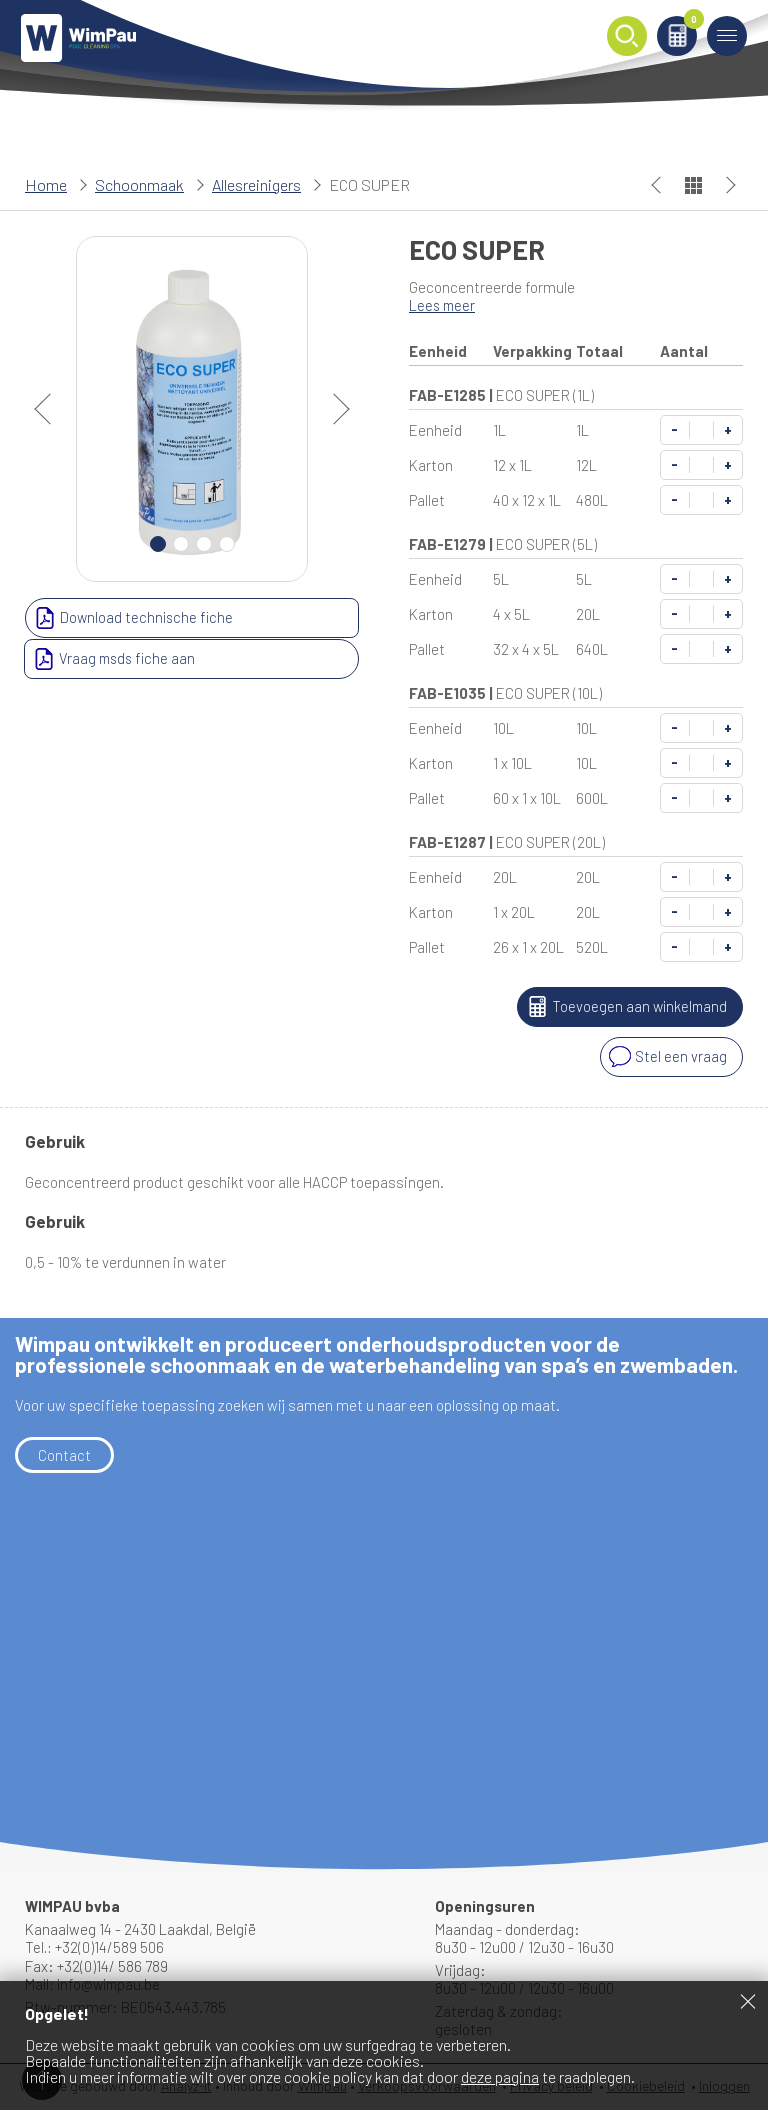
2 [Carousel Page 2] (181, 544)
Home (46, 184)
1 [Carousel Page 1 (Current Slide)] (158, 544)
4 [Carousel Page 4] (227, 544)
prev (50, 409)
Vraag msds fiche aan (275, 618)
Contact (64, 1454)
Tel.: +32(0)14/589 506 (95, 1947)
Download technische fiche (111, 618)
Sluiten (748, 2001)
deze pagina (500, 2076)
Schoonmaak (139, 184)
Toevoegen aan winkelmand (622, 1007)
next (334, 409)
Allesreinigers (256, 184)
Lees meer (443, 305)
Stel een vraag (666, 1057)
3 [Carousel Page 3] (204, 544)
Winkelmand (686, 26)
